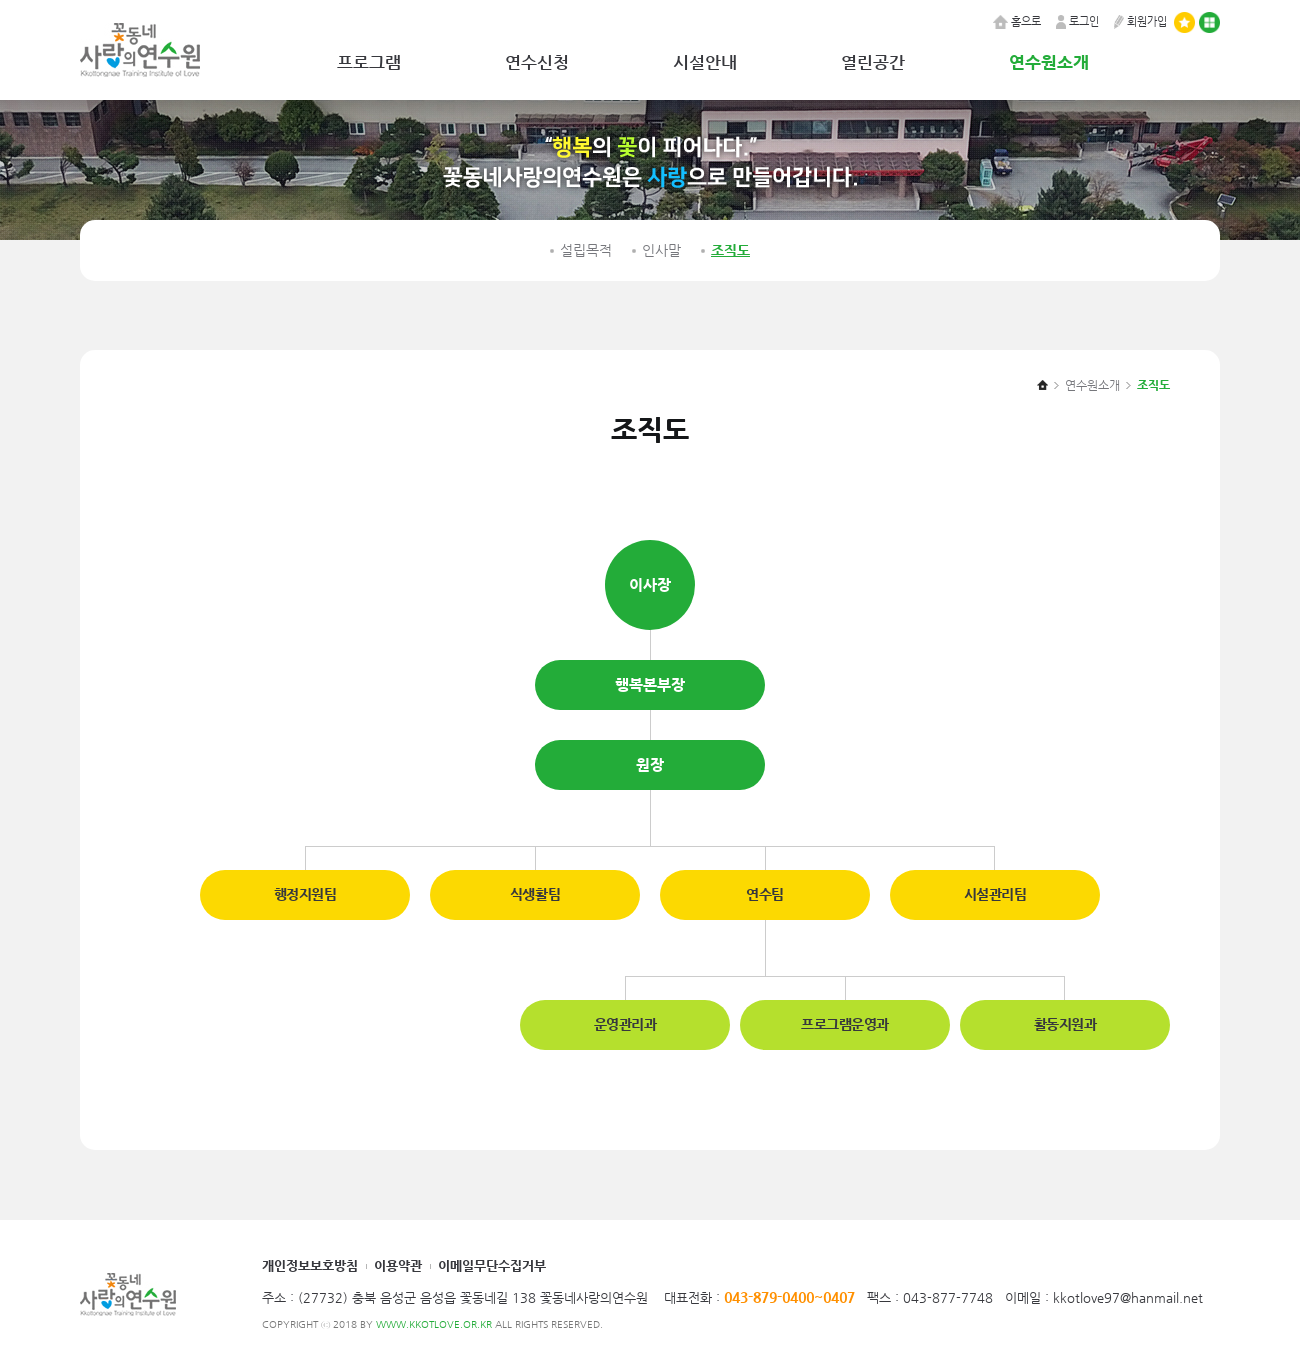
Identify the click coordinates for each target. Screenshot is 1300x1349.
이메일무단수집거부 (492, 1265)
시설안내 (705, 62)
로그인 (1077, 21)
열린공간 (873, 62)
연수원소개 (1049, 62)
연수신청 (537, 62)
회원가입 (1140, 21)
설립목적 (586, 250)
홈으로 (1017, 21)
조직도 (730, 250)
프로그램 (369, 62)
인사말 (661, 250)
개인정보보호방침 (310, 1265)
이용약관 (398, 1265)
